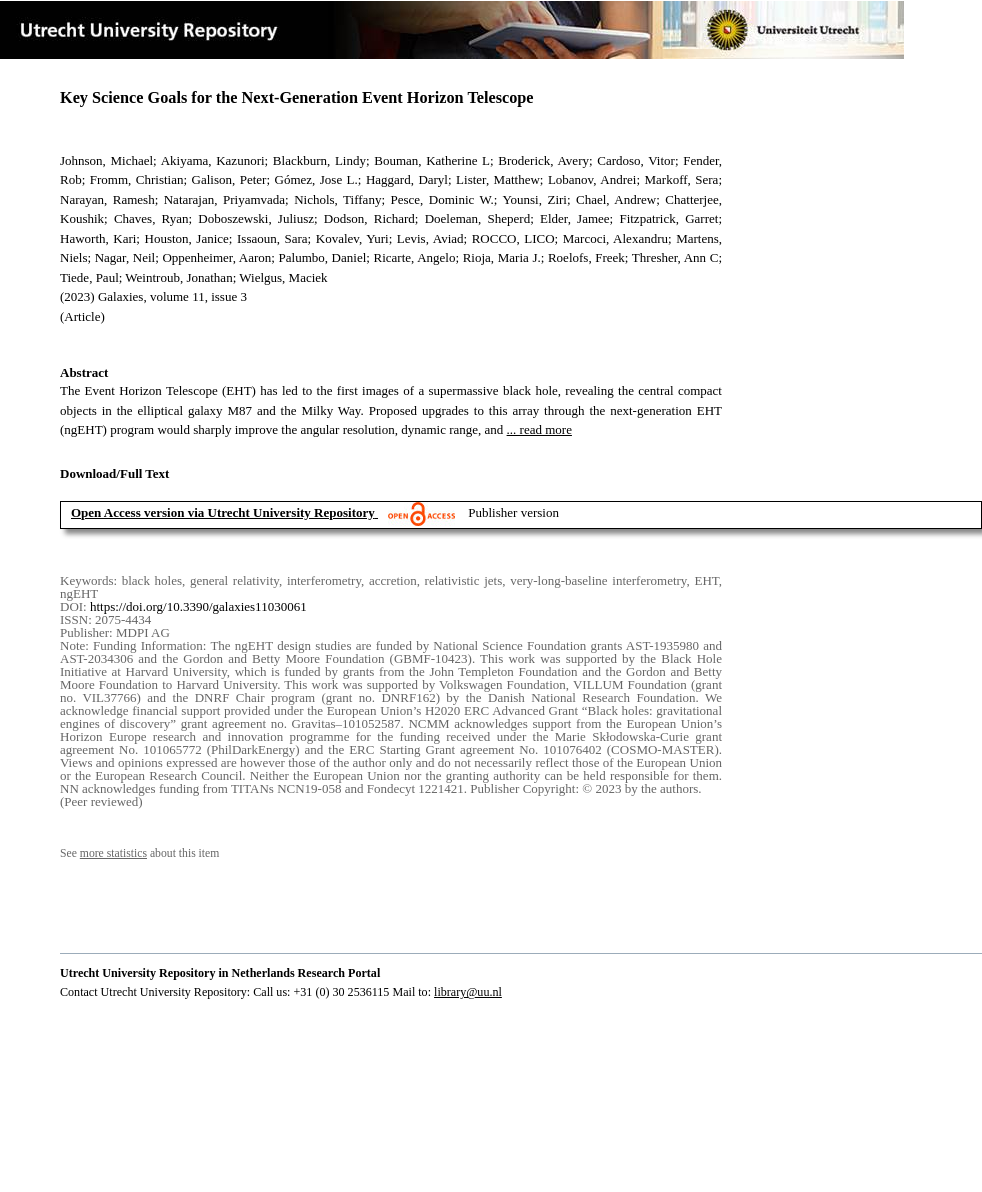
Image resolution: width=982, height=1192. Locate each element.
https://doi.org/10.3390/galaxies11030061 (198, 606)
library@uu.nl (468, 992)
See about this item (139, 853)
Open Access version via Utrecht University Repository (223, 512)
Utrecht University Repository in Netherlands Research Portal (220, 973)
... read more (539, 429)
